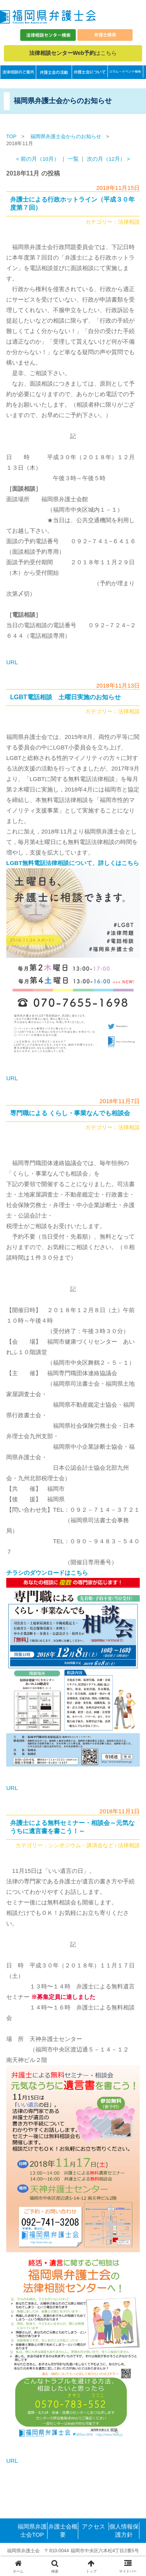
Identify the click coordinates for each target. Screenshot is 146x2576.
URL (12, 662)
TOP (11, 136)
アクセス (93, 2526)
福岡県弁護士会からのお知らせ (65, 136)
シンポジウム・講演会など (81, 1845)
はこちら (73, 53)
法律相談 (129, 222)
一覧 (73, 159)
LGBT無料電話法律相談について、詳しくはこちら (72, 863)
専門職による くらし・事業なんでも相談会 (70, 1113)
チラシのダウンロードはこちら (47, 1572)
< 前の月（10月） (37, 159)
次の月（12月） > (108, 159)
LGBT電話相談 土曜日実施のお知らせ (65, 697)
